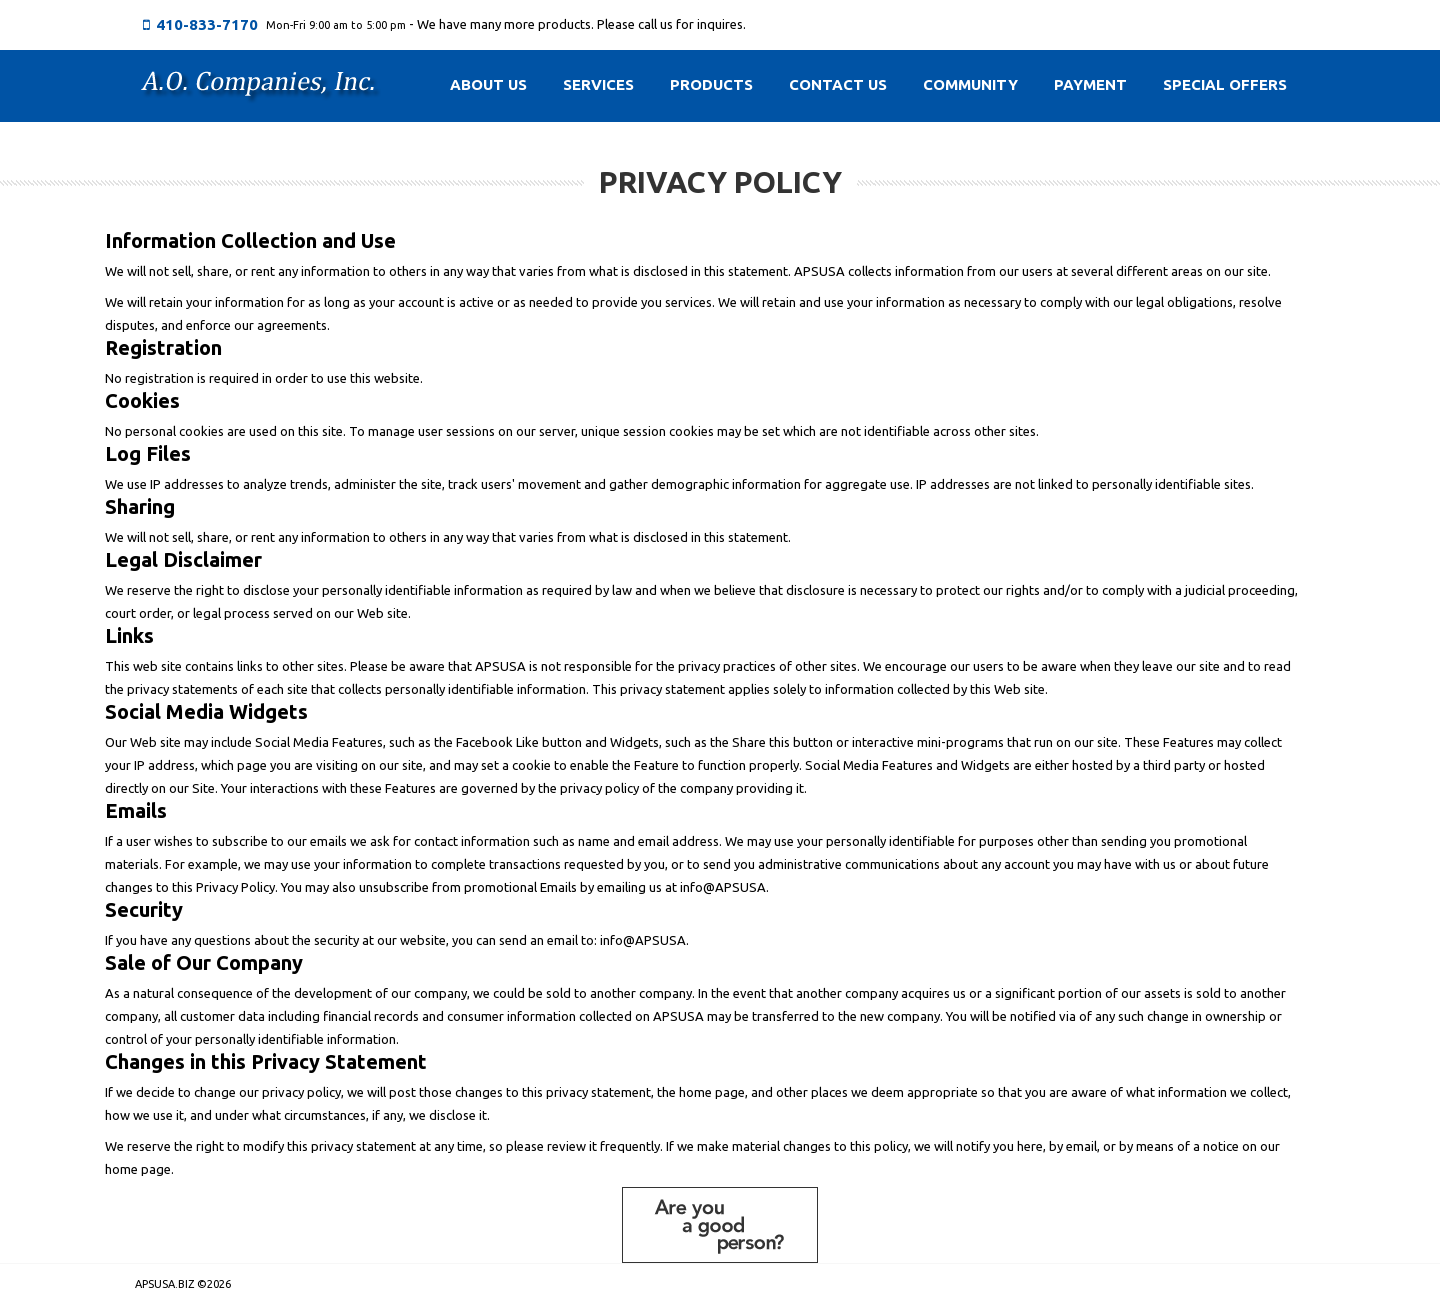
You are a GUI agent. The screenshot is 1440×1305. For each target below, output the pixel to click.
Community (970, 84)
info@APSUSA (723, 887)
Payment (1090, 84)
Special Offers (1225, 84)
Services (598, 84)
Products (711, 84)
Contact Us (838, 84)
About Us (488, 84)
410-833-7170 (207, 24)
